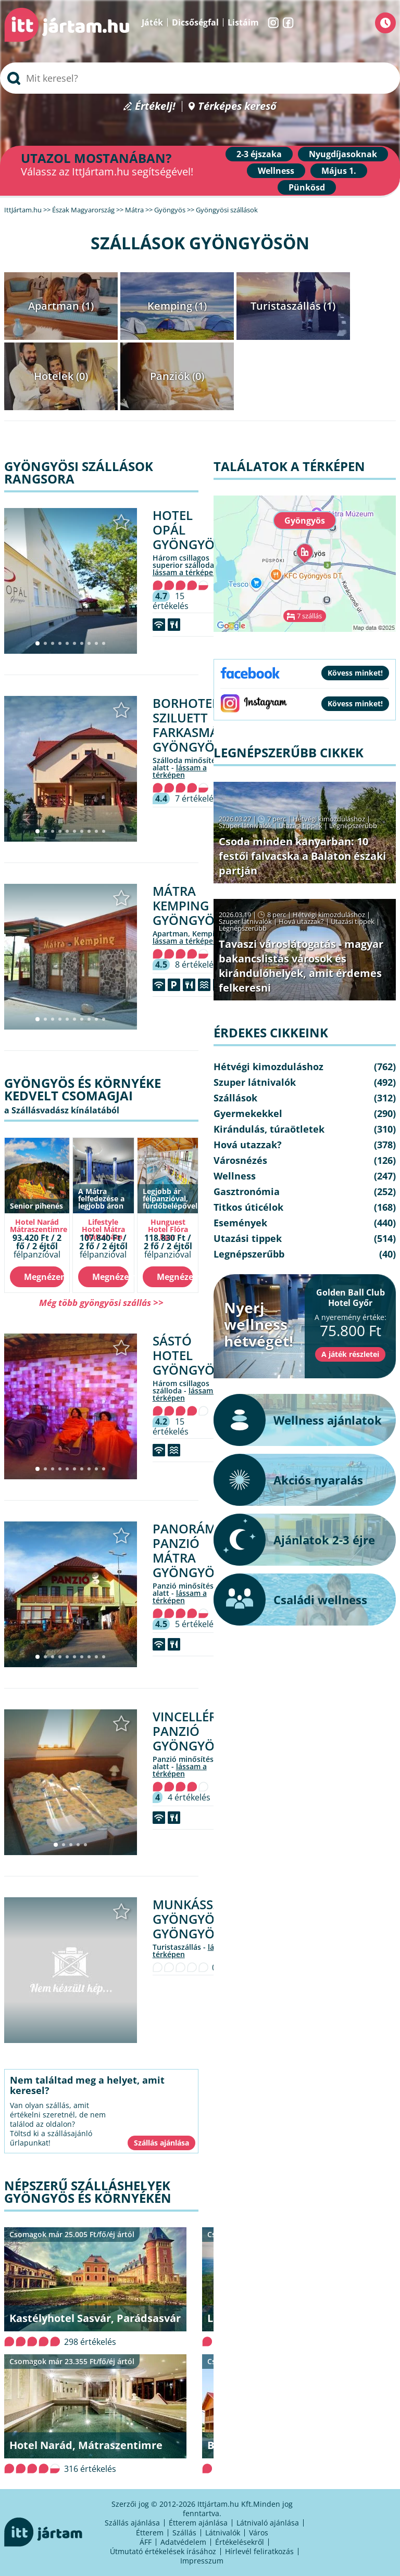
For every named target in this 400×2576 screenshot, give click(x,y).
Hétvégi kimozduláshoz (329, 818)
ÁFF (146, 2542)
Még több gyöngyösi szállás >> (101, 1303)
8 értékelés (196, 964)
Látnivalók (222, 2532)
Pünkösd (307, 187)
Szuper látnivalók (245, 825)
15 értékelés (171, 601)
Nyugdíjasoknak (343, 154)
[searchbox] (200, 78)
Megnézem (44, 1277)
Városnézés (240, 1160)
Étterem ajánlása (198, 2523)
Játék (152, 22)
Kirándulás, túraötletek (269, 1129)
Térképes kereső (237, 106)
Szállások (235, 1097)
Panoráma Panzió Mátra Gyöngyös (188, 1550)
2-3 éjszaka (259, 154)
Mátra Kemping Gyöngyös (187, 905)
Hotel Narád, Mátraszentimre (85, 2445)
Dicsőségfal (195, 22)
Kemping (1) (177, 306)
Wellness (276, 170)
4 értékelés (189, 1797)
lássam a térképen (185, 572)
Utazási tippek (300, 825)
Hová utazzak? (302, 921)
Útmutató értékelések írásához (163, 2551)
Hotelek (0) (61, 376)
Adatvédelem (183, 2542)
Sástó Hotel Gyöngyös (187, 1355)
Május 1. (338, 170)
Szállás (184, 2532)
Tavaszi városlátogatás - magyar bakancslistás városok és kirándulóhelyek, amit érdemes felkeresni (301, 966)
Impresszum (201, 2561)
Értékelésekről (239, 2542)
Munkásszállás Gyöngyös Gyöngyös (205, 1919)
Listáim (243, 22)
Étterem (150, 2532)
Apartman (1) (61, 306)
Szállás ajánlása (132, 2523)
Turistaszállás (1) (293, 306)
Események (240, 1222)
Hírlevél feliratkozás (259, 2551)
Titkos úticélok (248, 1207)
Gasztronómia (247, 1191)
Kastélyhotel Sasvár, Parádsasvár (95, 2318)
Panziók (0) (177, 376)
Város (258, 2532)
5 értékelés (196, 1624)
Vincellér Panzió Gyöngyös (187, 1731)
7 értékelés (196, 798)
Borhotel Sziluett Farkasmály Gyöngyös (192, 724)
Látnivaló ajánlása (267, 2523)
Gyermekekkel (248, 1113)
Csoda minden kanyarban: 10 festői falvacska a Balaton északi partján (302, 856)
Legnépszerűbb (353, 825)
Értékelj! (155, 106)
